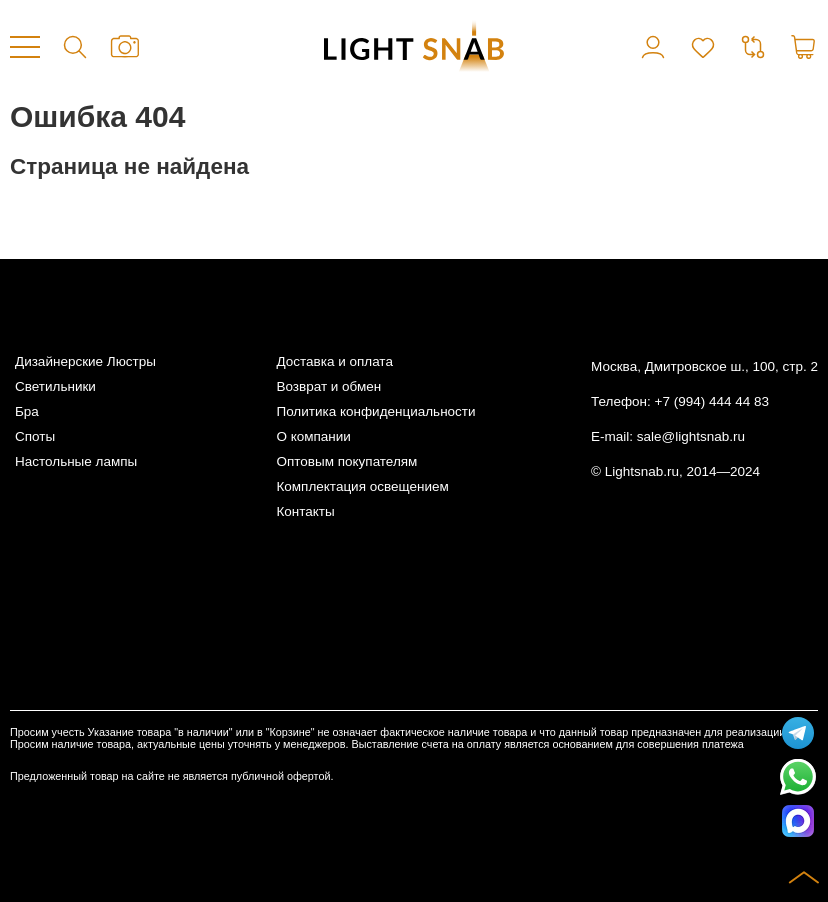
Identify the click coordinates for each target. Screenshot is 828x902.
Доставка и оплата (334, 361)
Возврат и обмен (328, 386)
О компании (313, 436)
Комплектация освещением (362, 486)
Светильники (55, 386)
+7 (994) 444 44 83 (712, 401)
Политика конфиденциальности (375, 411)
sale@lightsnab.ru (691, 436)
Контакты (305, 511)
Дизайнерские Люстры (85, 361)
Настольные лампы (76, 461)
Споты (35, 436)
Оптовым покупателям (346, 461)
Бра (27, 411)
